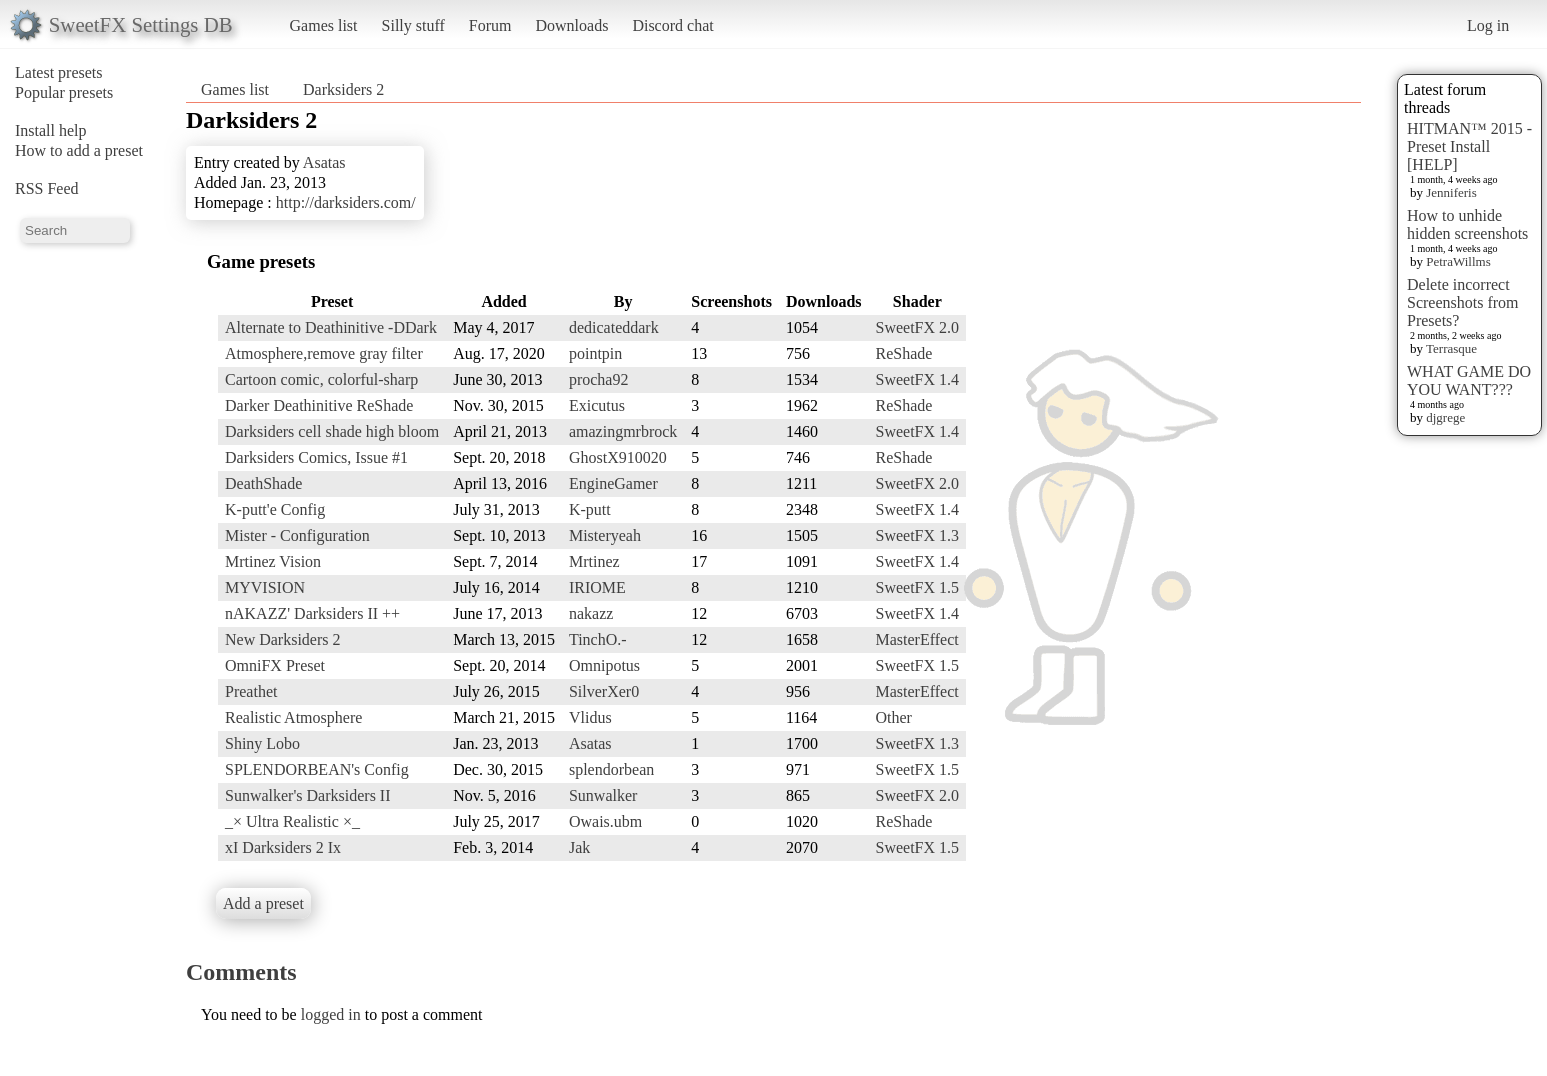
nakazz (591, 613)
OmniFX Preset (275, 665)
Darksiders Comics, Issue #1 (316, 457)
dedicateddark (614, 327)
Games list (324, 25)
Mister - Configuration (297, 535)
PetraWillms (1458, 261)
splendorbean (611, 769)
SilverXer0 (604, 691)
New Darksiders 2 (283, 639)
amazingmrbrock (623, 431)
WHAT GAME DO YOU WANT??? (1469, 380)
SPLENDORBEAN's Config (317, 769)
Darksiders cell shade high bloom (332, 431)
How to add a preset (79, 150)
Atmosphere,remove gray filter (324, 353)
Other (894, 717)
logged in (331, 1014)
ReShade (904, 353)
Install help (51, 130)
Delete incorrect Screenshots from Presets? (1463, 302)
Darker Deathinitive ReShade (319, 405)
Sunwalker (603, 795)
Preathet (251, 691)
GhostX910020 (618, 457)
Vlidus (590, 717)
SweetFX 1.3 (918, 535)
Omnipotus (604, 665)
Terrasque (1451, 348)
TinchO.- (598, 639)
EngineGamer (613, 483)
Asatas (324, 162)
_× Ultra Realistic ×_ (292, 821)
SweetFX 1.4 (918, 379)
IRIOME (597, 587)
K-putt (590, 509)
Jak (579, 847)
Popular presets (64, 92)
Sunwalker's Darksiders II (308, 795)
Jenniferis (1451, 192)
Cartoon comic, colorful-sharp (321, 379)
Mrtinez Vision (273, 561)
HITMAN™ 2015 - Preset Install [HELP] (1469, 146)
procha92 (599, 379)
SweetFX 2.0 (918, 327)
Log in (1488, 25)
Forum (490, 25)
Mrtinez (594, 561)
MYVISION (265, 587)
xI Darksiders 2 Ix (283, 847)
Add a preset (263, 903)
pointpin (595, 353)
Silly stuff (413, 25)
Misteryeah (605, 535)
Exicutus (597, 405)
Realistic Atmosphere (293, 717)
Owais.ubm (605, 821)
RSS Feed (47, 188)
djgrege (1445, 417)
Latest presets (59, 72)
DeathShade (263, 483)
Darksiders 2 (343, 89)
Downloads (571, 25)
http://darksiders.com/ (346, 202)
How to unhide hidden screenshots (1467, 224)
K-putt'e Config (275, 509)
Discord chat (672, 25)
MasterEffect (917, 639)
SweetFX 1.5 (918, 587)
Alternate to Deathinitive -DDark (331, 327)
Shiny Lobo (262, 743)
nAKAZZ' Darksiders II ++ (312, 613)
